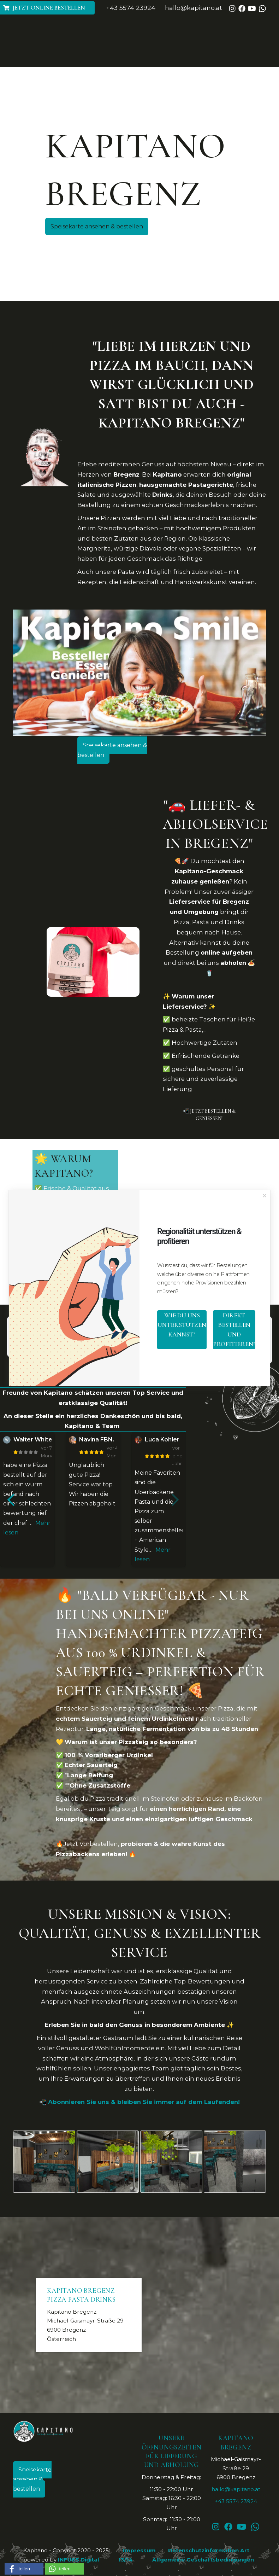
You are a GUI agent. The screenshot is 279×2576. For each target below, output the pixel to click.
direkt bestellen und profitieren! (234, 1329)
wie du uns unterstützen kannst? (182, 1324)
